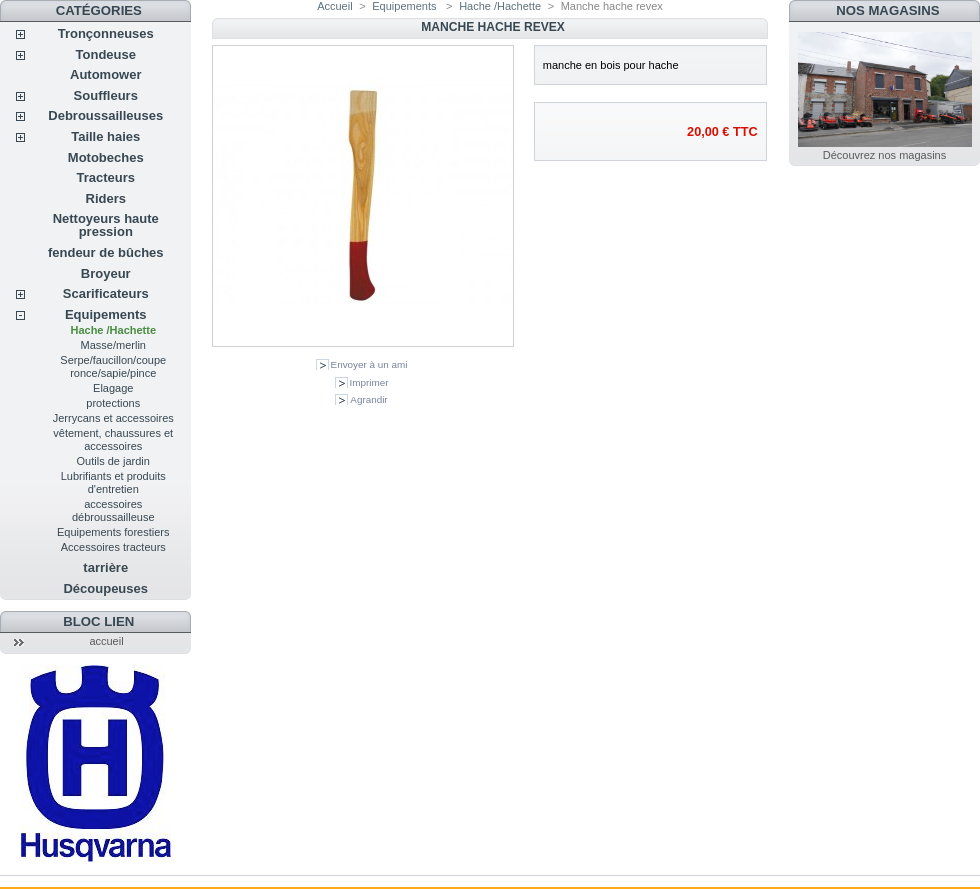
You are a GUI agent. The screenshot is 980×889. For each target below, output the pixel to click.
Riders (106, 198)
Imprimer (369, 382)
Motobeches (106, 157)
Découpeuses (105, 588)
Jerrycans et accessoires (113, 418)
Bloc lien (98, 621)
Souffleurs (106, 95)
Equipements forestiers (113, 532)
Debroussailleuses (105, 115)
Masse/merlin (113, 345)
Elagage (113, 388)
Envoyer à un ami (369, 364)
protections (113, 403)
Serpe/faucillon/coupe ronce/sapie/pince (113, 366)
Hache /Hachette (113, 330)
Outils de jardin (113, 461)
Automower (106, 74)
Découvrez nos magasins (885, 155)
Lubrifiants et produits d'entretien (113, 482)
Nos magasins (887, 10)
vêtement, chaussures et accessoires (113, 439)
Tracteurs (105, 177)
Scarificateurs (106, 293)
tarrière (105, 567)
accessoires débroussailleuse (113, 510)
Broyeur (106, 273)
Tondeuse (106, 54)
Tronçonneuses (106, 33)
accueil (106, 641)
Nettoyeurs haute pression (106, 225)
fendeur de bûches (106, 252)
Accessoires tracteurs (113, 547)
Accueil (334, 6)
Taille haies (105, 136)
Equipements (106, 314)
